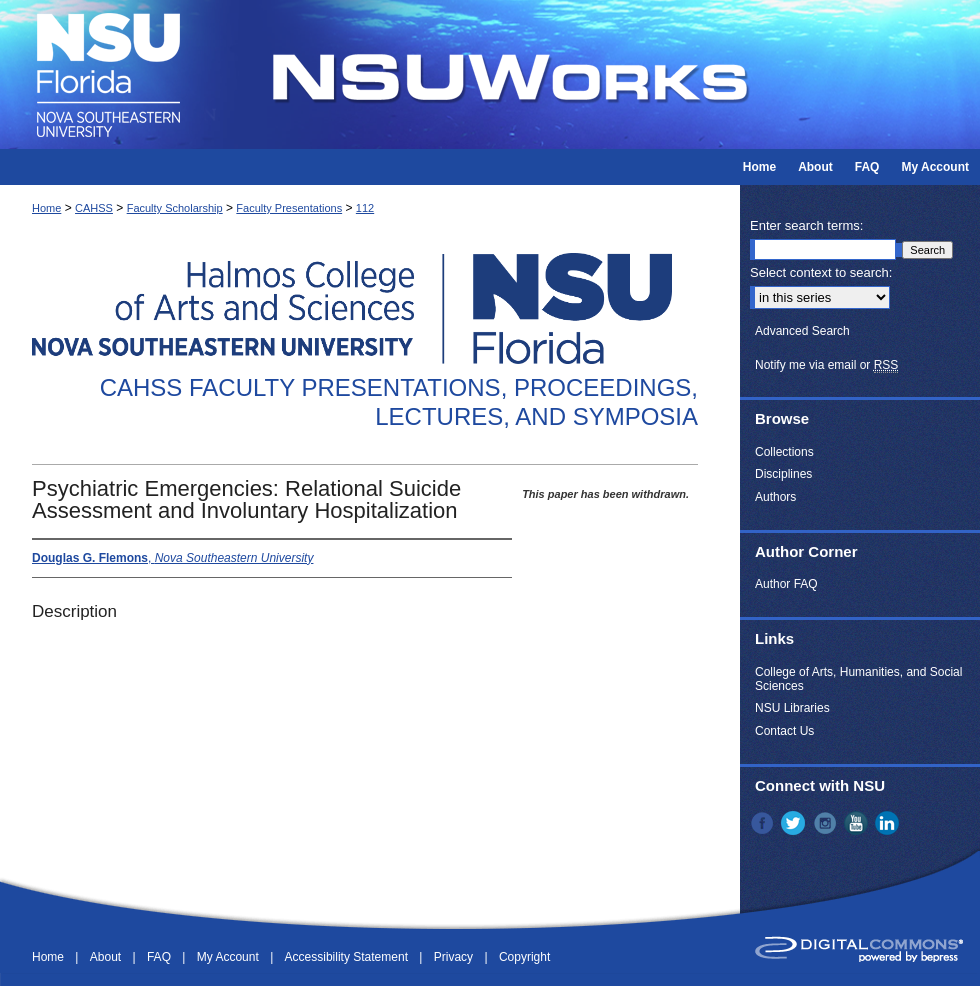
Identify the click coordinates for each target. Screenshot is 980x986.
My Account (229, 957)
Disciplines (783, 474)
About (107, 957)
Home (46, 208)
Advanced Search (802, 331)
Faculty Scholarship (175, 208)
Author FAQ (786, 584)
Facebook (764, 823)
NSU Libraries (792, 708)
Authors (775, 497)
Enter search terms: (806, 225)
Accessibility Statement (348, 957)
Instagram (827, 823)
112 (365, 208)
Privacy (455, 957)
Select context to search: (821, 272)
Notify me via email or (826, 365)
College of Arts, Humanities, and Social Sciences (858, 679)
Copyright (524, 957)
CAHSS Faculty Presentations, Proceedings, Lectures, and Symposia (399, 402)
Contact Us (784, 731)
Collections (784, 452)
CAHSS (94, 208)
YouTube (858, 823)
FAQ (160, 957)
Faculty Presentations (289, 208)
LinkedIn (889, 823)
